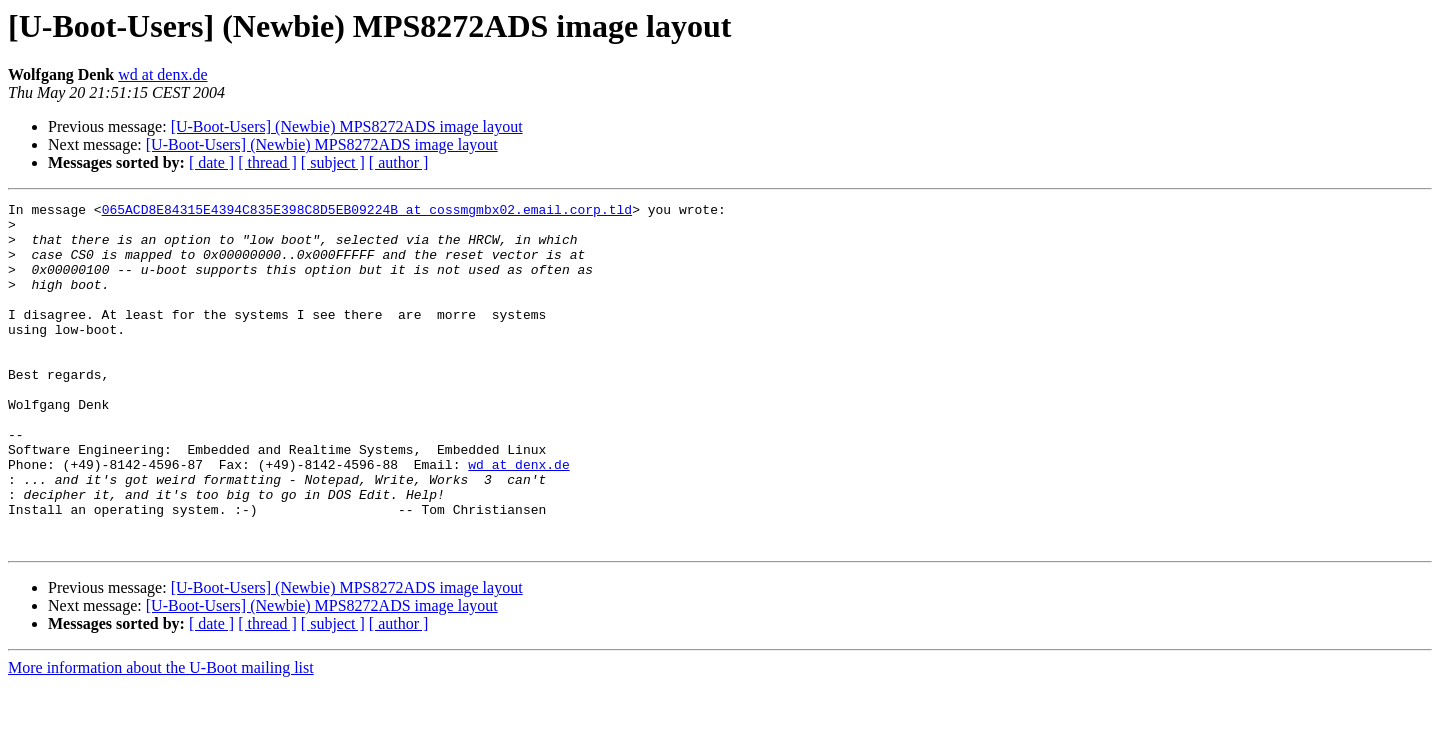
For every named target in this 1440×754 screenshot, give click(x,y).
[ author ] (399, 162)
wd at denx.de (162, 74)
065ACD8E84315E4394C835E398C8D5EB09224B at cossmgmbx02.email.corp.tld (367, 212)
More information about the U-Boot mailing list (161, 736)
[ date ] (211, 162)
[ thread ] (267, 162)
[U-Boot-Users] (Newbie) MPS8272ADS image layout (347, 126)
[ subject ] (333, 162)
